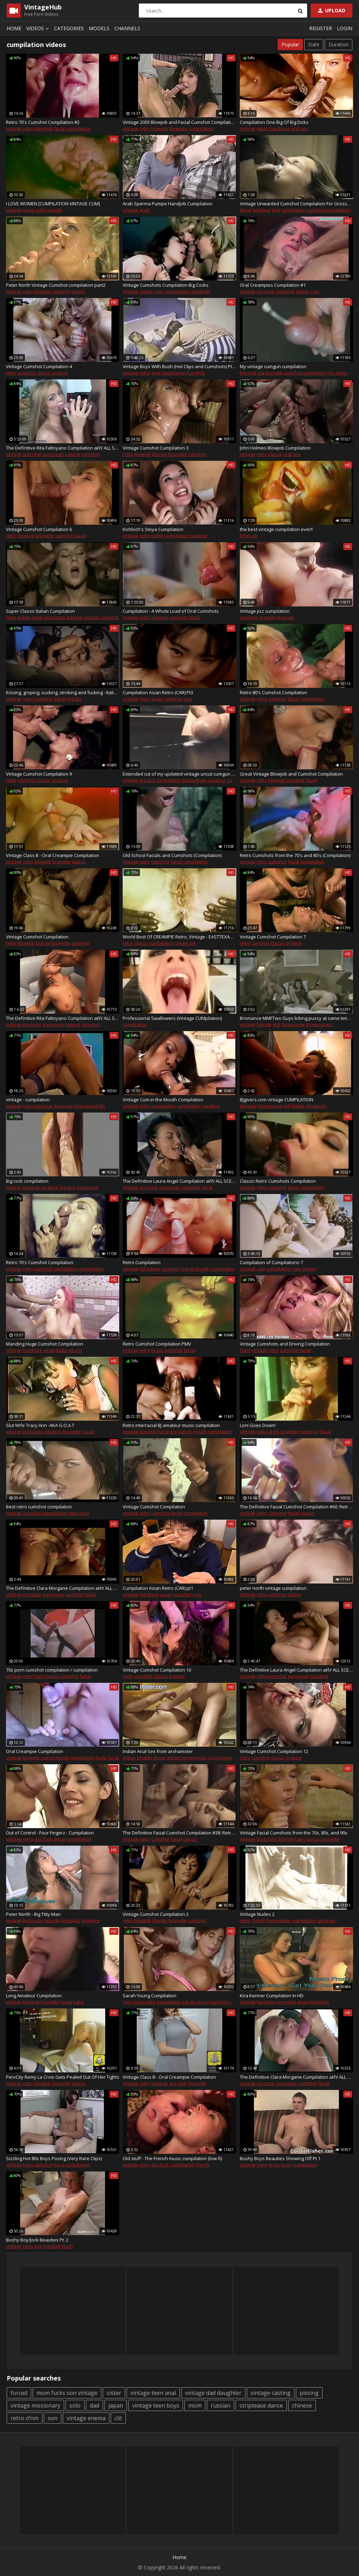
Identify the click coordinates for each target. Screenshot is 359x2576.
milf (276, 1024)
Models (99, 28)
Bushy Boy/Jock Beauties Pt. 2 (37, 2240)
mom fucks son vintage (66, 2393)
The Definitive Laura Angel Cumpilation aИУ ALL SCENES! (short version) (179, 1181)
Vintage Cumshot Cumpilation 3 (156, 448)
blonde (159, 454)
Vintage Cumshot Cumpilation (37, 937)
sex (296, 454)
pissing (309, 2393)
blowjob (159, 128)
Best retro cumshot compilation (39, 1506)
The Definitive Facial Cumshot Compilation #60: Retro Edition (296, 1506)
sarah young (195, 2002)
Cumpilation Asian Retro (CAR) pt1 (158, 1588)
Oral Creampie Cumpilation (34, 1751)
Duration (338, 44)
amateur (261, 210)
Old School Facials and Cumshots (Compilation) (172, 855)
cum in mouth (195, 1269)
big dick (147, 780)
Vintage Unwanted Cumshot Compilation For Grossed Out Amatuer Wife (296, 203)
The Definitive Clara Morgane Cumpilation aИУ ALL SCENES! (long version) (296, 2077)
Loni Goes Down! (258, 1425)
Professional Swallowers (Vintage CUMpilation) (172, 1018)
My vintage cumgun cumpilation (273, 366)
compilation (78, 128)
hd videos (150, 1269)
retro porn (78, 1513)
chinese (302, 2405)
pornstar (266, 291)
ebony (75, 1350)
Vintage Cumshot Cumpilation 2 (156, 1914)
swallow (198, 535)
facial (59, 128)
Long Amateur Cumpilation (34, 1995)
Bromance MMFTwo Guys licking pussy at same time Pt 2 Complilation (296, 1018)
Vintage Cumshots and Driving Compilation (285, 1344)
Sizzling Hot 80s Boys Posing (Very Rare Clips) (54, 2158)
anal (156, 373)
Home (14, 28)
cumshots (200, 291)
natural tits (268, 1431)
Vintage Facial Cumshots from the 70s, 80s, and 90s (293, 1833)
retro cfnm (25, 2418)
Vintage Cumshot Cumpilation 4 (39, 366)
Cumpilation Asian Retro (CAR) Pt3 (158, 692)
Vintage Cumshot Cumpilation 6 (39, 529)
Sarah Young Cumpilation (149, 1995)
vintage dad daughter (213, 2393)
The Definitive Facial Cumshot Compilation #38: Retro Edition (179, 1833)
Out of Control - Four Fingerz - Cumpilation (50, 1833)
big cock (248, 373)
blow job (249, 535)
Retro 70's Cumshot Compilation (39, 1262)
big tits (78, 291)
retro (28, 128)
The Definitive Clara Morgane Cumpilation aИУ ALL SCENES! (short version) (62, 1588)
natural (72, 454)
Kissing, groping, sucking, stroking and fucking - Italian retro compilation (62, 692)
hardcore (280, 128)
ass (38, 2246)
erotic (274, 2165)
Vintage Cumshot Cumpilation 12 (274, 1751)
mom (195, 2405)
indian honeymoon (187, 1757)
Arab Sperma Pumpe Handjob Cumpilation (167, 203)
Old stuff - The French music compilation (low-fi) (172, 2158)
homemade (270, 1106)
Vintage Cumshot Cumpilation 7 (273, 937)
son (52, 2418)
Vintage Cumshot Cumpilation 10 (157, 1670)
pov (304, 128)
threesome (293, 1024)
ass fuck (43, 1839)
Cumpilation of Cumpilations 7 (271, 1262)
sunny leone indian (228, 1757)
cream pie (185, 943)
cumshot (43, 128)
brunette (177, 454)
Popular (290, 44)
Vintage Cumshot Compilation (154, 1506)
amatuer (327, 1920)
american (64, 1106)
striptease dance (261, 2405)
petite (157, 535)
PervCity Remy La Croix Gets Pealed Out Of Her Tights (62, 2077)
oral (295, 128)
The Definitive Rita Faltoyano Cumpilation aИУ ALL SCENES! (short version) (62, 1018)
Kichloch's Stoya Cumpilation (153, 529)
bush (286, 2165)
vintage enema (86, 2418)
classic (147, 291)
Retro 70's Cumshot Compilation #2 (43, 122)
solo (296, 1269)
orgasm (60, 373)
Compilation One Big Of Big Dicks (274, 122)
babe (62, 1350)
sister (114, 2393)
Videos (38, 28)
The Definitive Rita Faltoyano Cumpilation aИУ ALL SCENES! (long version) (62, 448)
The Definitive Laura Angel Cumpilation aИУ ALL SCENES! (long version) (296, 1670)
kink (276, 210)
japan (115, 2405)
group (59, 1839)
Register (320, 28)
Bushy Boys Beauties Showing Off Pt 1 (280, 2158)
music (263, 128)
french (203, 2165)
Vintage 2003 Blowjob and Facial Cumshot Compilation (179, 122)
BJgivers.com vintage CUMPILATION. (277, 1099)
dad (94, 2405)
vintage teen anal (153, 2393)
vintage (14, 128)
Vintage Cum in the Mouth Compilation (163, 1099)
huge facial (107, 1757)
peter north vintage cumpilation (273, 1588)
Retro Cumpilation (142, 1262)
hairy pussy (46, 1676)
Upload (331, 10)
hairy (245, 1350)
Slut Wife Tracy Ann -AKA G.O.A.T (40, 1425)
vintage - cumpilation (28, 1099)
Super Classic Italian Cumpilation (40, 611)
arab (145, 210)
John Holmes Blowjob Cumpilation (275, 448)
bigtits (298, 1106)
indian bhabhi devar (144, 1757)
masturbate (270, 373)
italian (24, 617)
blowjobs (178, 128)
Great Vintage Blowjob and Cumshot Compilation (291, 774)
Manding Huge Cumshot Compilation (44, 1344)
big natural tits (90, 1106)
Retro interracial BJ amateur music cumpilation (171, 1425)
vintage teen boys (155, 2405)
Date (313, 44)
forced (19, 2393)
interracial (87, 1187)
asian (157, 699)
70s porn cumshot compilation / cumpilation (52, 1670)
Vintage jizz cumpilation (265, 611)
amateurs (316, 1106)
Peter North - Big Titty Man (33, 1914)
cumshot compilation (329, 210)
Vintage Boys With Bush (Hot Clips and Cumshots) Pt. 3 (179, 366)
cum (40, 210)
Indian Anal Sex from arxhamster (158, 1751)
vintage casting (271, 2393)
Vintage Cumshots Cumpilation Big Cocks (166, 285)
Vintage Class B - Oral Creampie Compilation (52, 855)
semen (309, 1269)
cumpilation (201, 128)
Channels (127, 28)
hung (59, 2165)
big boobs (33, 1431)
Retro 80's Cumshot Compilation (273, 692)
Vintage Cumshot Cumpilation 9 (39, 774)
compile (54, 210)
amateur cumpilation (230, 780)
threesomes (319, 1024)
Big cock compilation (27, 1181)
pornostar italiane (63, 617)
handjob (196, 373)
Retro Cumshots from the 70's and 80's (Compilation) (295, 855)
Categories (69, 28)
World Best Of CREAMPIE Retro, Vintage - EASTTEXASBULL (179, 937)
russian (220, 2405)
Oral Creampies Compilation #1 (273, 285)
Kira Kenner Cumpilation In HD (272, 1995)
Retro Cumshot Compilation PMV (157, 1344)
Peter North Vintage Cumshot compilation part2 (56, 285)
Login (344, 28)
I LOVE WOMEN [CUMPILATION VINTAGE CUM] (53, 203)
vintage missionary (35, 2405)
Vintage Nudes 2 (257, 1914)
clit (118, 2418)
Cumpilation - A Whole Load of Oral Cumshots (171, 611)
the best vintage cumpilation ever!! (276, 529)
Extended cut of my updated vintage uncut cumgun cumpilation (179, 774)
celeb (37, 617)
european (53, 454)
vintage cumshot (100, 617)
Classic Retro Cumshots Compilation (278, 1181)
